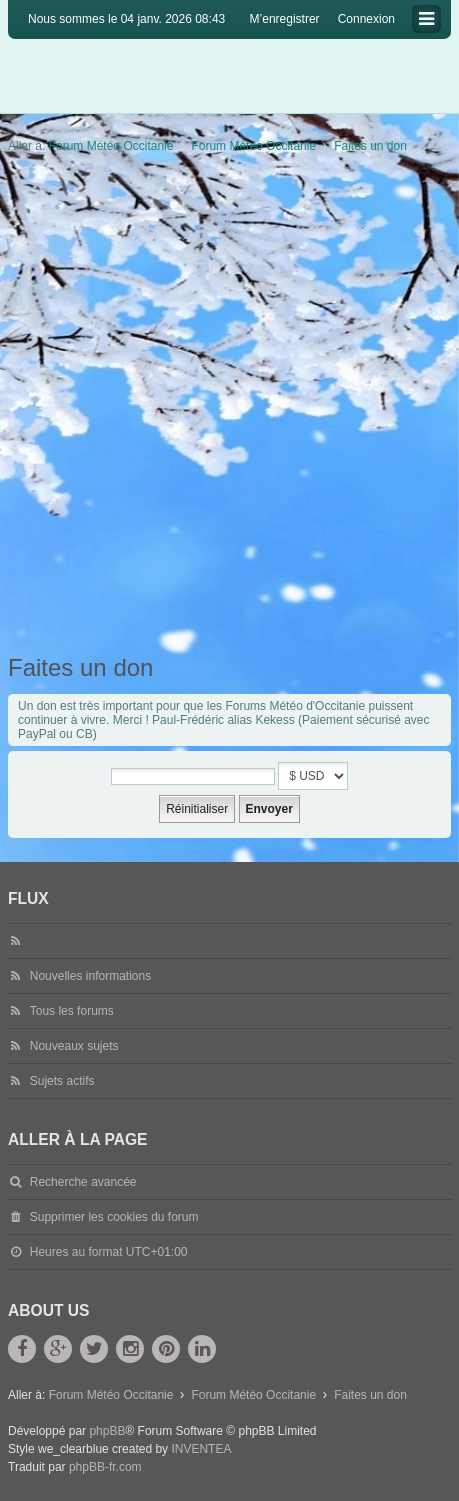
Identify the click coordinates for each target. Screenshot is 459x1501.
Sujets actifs (62, 1081)
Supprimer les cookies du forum (114, 1217)
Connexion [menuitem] (366, 19)
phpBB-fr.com (105, 1467)
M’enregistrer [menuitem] (285, 19)
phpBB (107, 1431)
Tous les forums (72, 1011)
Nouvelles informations (90, 976)
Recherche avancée (83, 1182)
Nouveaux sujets (74, 1046)
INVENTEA (201, 1449)
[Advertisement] (229, 404)
